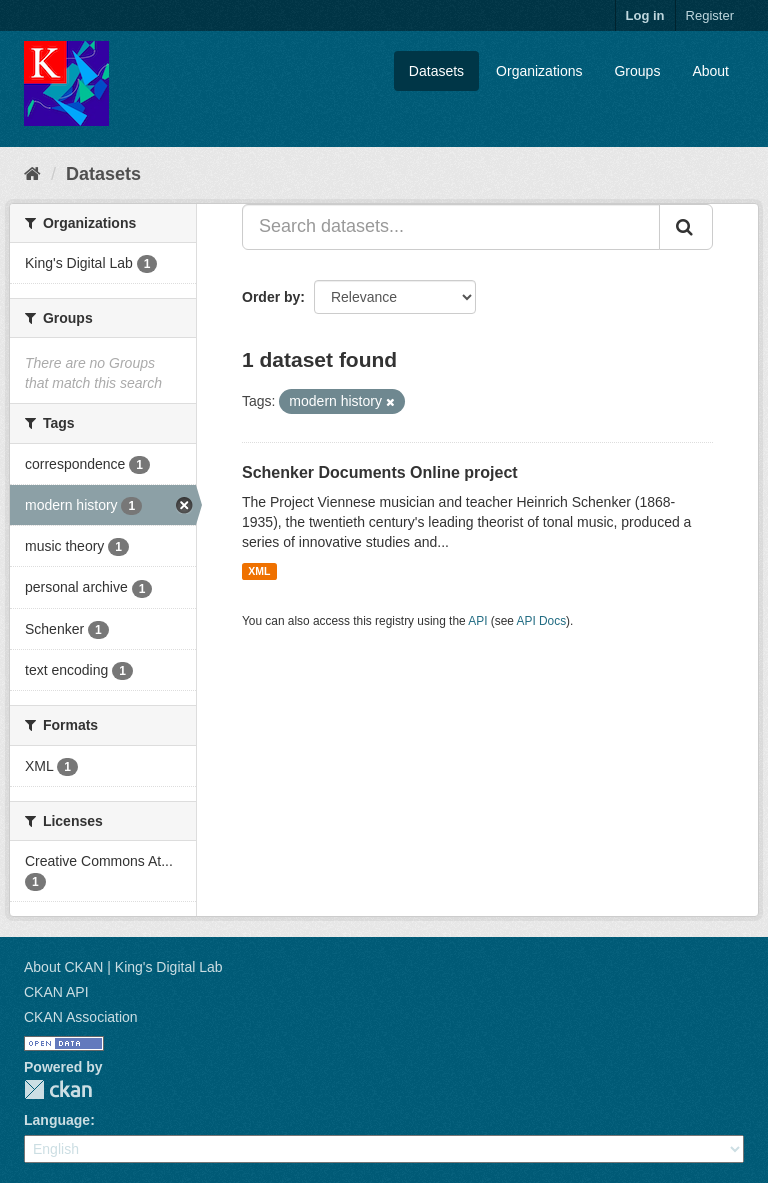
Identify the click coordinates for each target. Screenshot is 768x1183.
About (710, 71)
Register (710, 15)
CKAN (58, 1089)
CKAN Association (81, 1017)
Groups (637, 71)
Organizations (539, 71)
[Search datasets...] (451, 227)
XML (259, 571)
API (477, 621)
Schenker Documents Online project (380, 472)
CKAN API (56, 992)
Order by (271, 297)
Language (57, 1120)
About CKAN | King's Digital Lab (123, 967)
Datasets (436, 71)
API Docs (542, 621)
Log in (645, 15)
